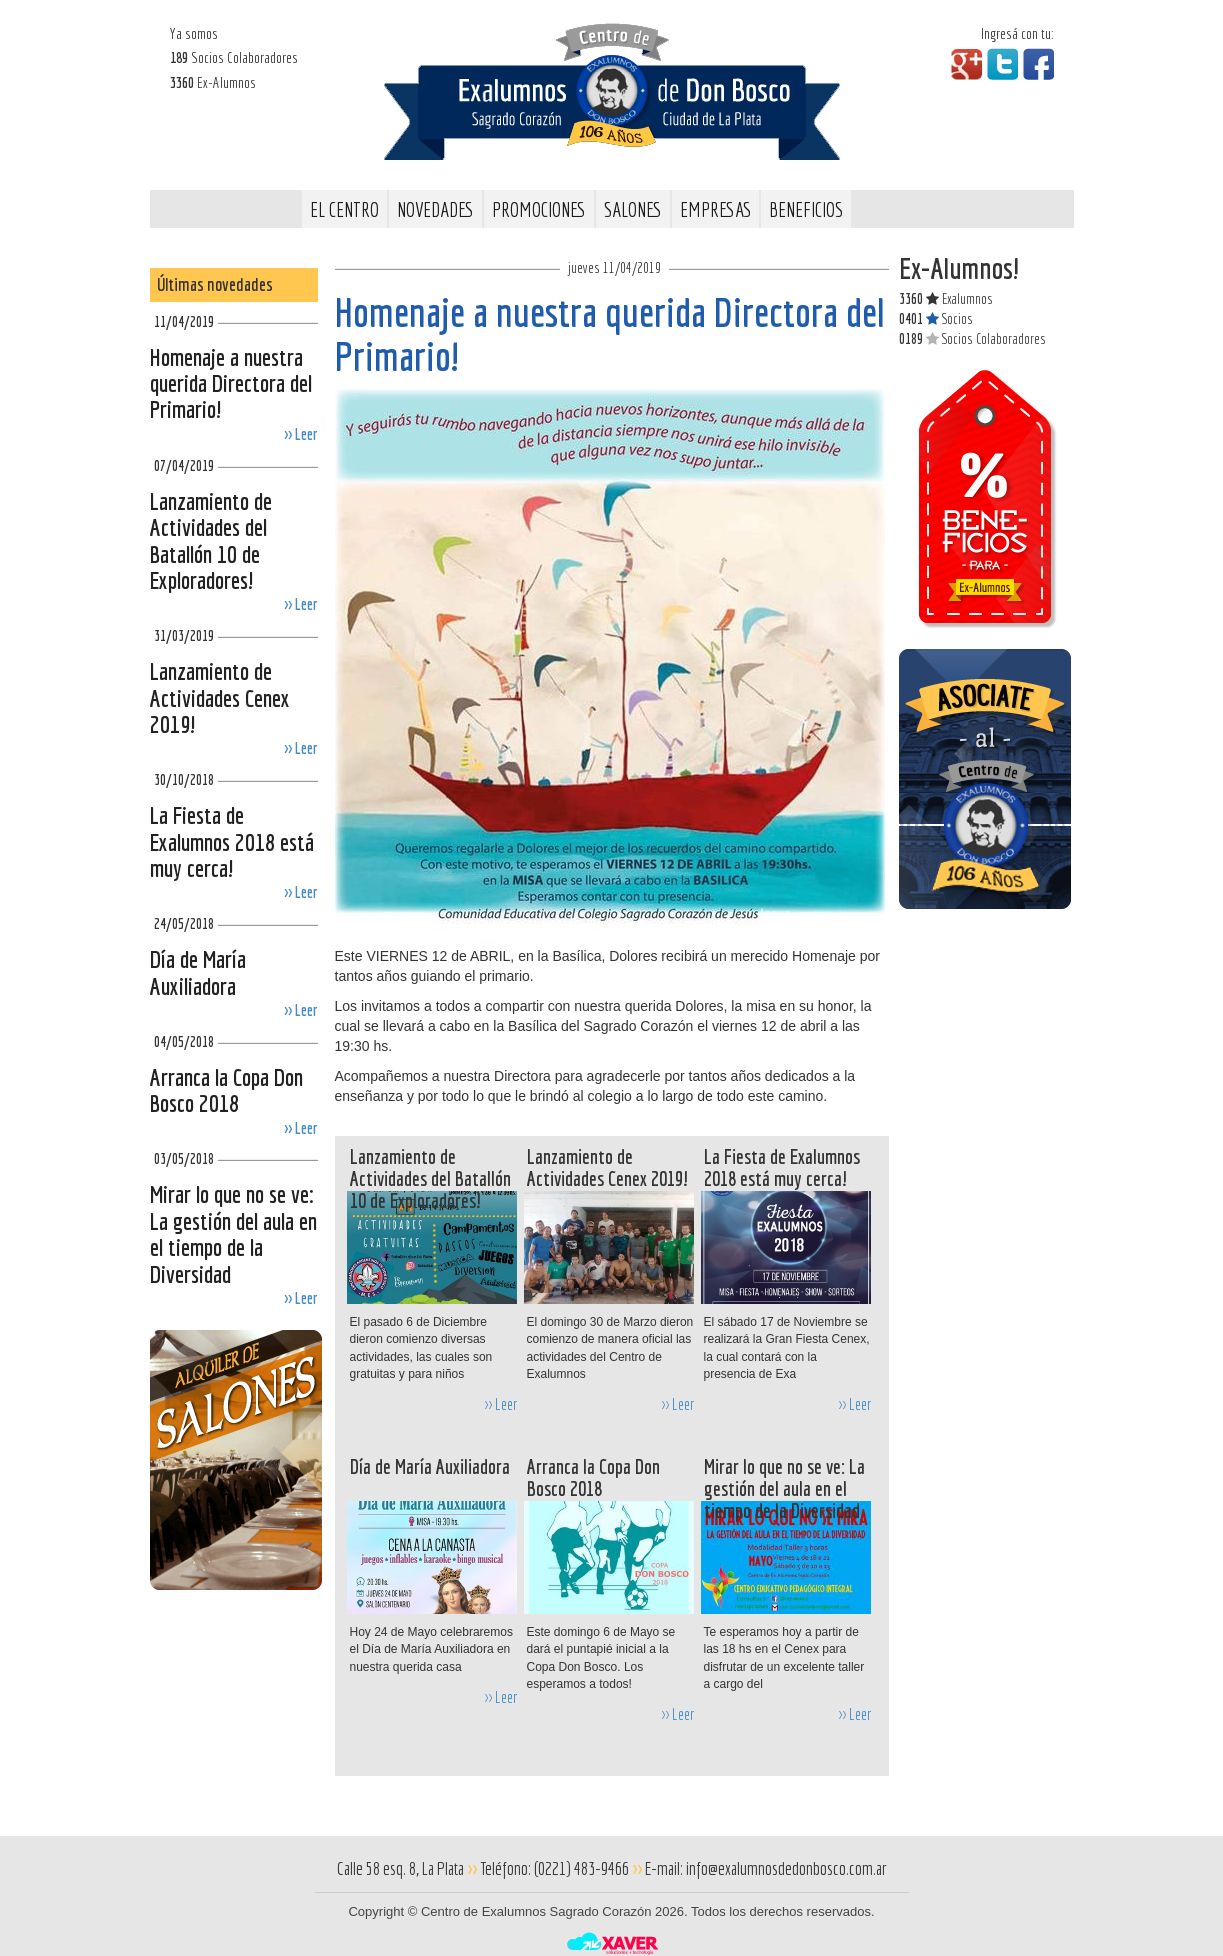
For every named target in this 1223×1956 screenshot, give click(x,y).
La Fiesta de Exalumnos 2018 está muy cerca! (232, 841)
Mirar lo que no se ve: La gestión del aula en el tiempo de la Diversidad (233, 1233)
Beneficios (806, 209)
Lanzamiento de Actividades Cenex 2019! (220, 697)
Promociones (539, 209)
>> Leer (301, 434)
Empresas (715, 209)
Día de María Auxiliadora (198, 972)
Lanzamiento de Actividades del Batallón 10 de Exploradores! (211, 540)
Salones (633, 209)
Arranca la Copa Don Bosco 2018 (226, 1090)
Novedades (435, 209)
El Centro (344, 209)
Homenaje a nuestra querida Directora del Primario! (231, 383)
